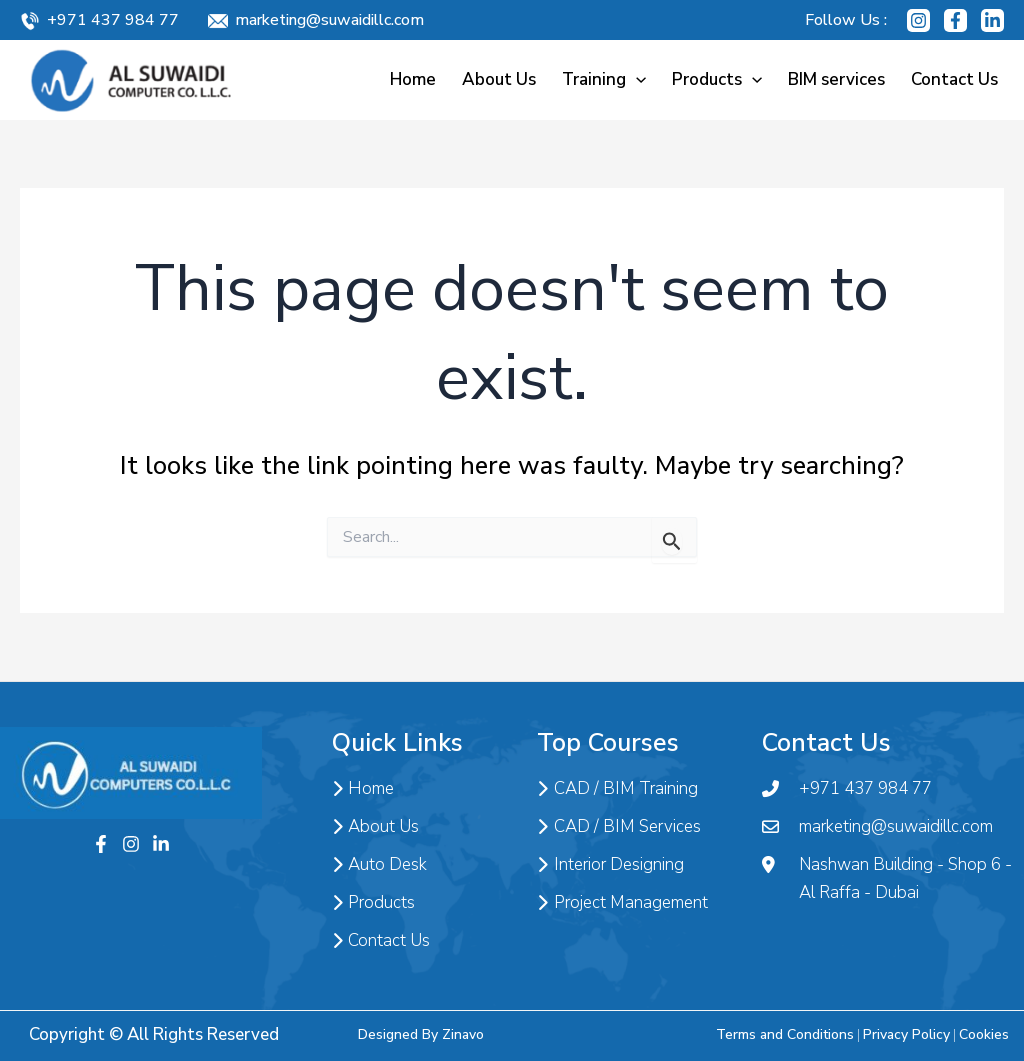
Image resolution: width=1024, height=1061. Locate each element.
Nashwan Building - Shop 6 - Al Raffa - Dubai (887, 879)
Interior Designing (610, 865)
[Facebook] (955, 20)
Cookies (984, 1034)
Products (717, 79)
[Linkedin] (992, 20)
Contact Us (954, 79)
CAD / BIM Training (617, 789)
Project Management (622, 903)
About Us (499, 79)
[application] (636, 79)
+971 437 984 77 (113, 20)
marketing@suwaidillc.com (329, 20)
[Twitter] (161, 844)
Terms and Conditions (785, 1034)
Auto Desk (379, 865)
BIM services (836, 79)
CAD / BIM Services (619, 827)
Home (413, 79)
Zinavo (463, 1034)
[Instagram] (918, 20)
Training (604, 79)
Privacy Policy (906, 1034)
